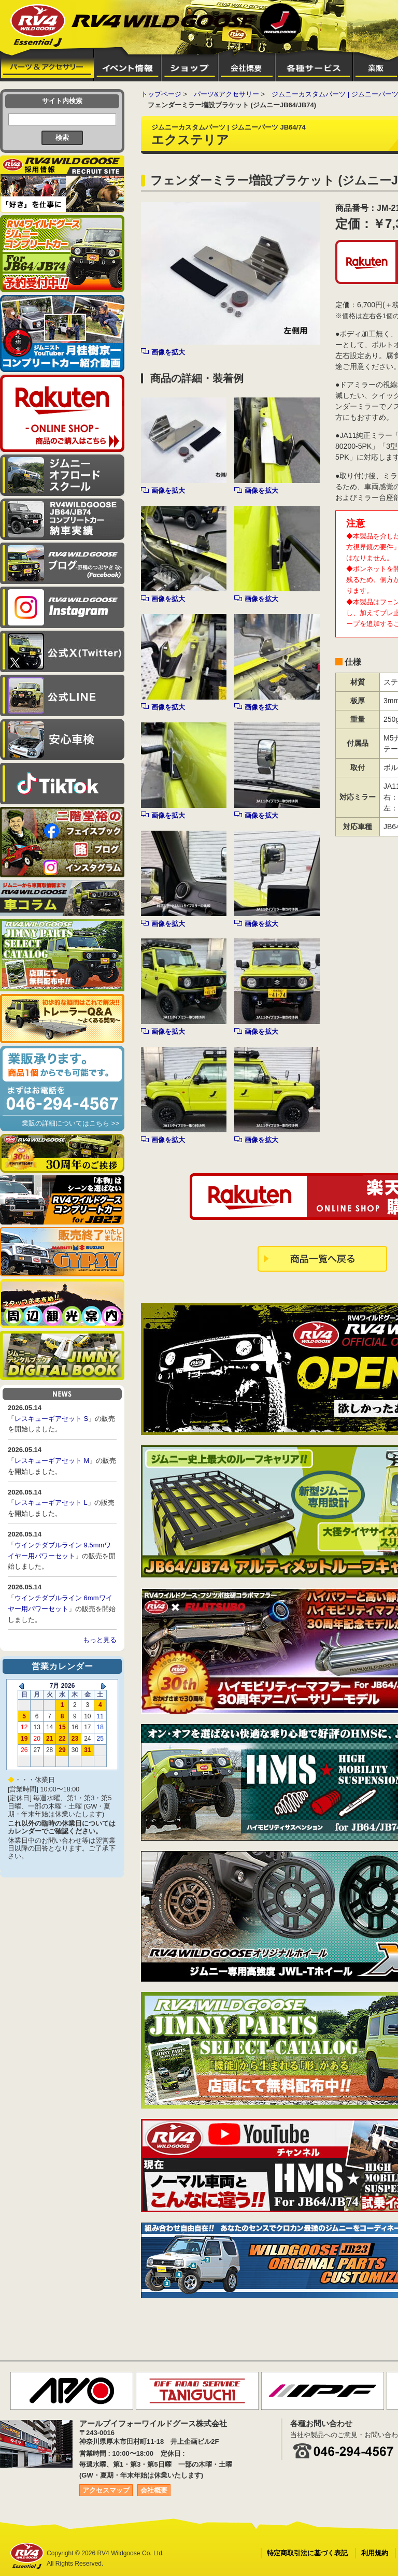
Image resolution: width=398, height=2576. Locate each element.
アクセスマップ (106, 2490)
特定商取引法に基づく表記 (307, 2553)
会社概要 (153, 2490)
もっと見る (100, 1640)
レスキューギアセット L (51, 1502)
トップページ (161, 94)
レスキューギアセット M (52, 1460)
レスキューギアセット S (51, 1418)
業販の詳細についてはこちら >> (70, 1123)
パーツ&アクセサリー (226, 94)
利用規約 (374, 2553)
